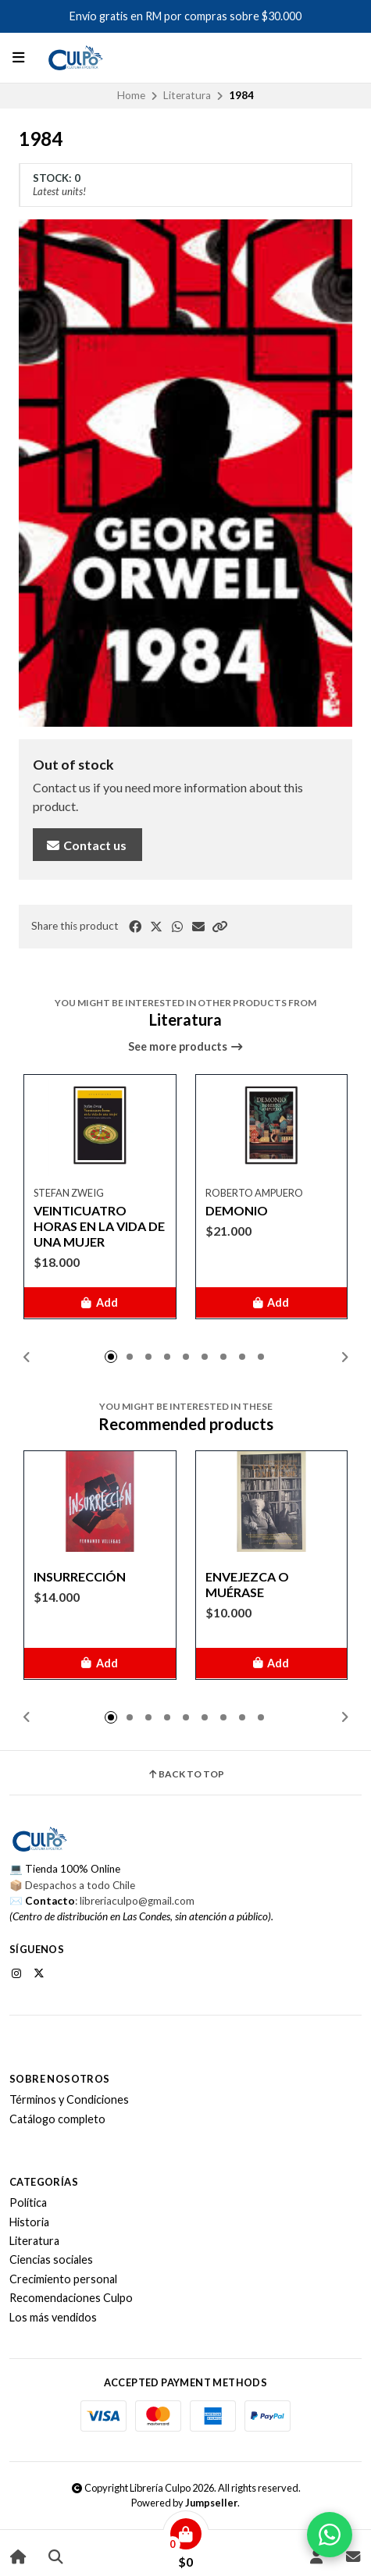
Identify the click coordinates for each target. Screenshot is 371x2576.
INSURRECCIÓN (80, 1575)
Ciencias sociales (51, 2259)
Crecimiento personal (63, 2279)
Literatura (187, 95)
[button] (219, 926)
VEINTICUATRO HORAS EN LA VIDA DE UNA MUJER (99, 1225)
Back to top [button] (185, 1774)
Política (28, 2202)
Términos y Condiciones (69, 2099)
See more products (186, 1046)
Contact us (86, 845)
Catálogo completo (57, 2119)
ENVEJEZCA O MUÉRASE (247, 1583)
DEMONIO (236, 1209)
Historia (29, 2222)
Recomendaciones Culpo (71, 2298)
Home (131, 95)
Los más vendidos (53, 2317)
